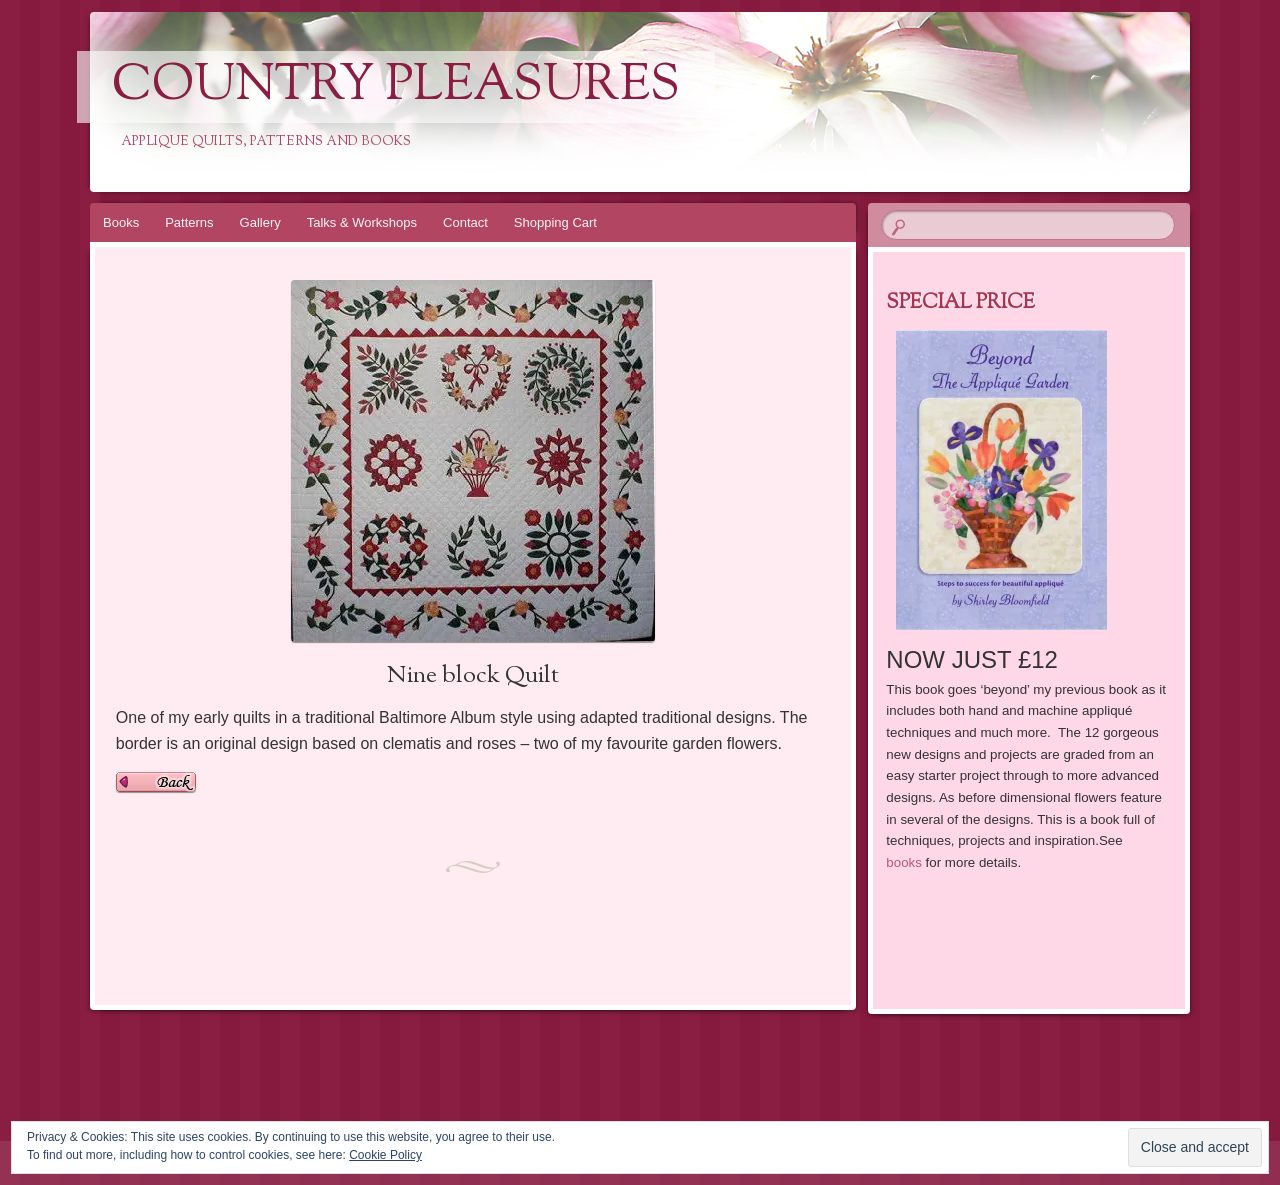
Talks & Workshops (362, 222)
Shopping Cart (555, 222)
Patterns (189, 222)
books (904, 862)
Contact (465, 222)
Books (121, 222)
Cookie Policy (385, 1155)
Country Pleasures (396, 87)
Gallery (260, 222)
